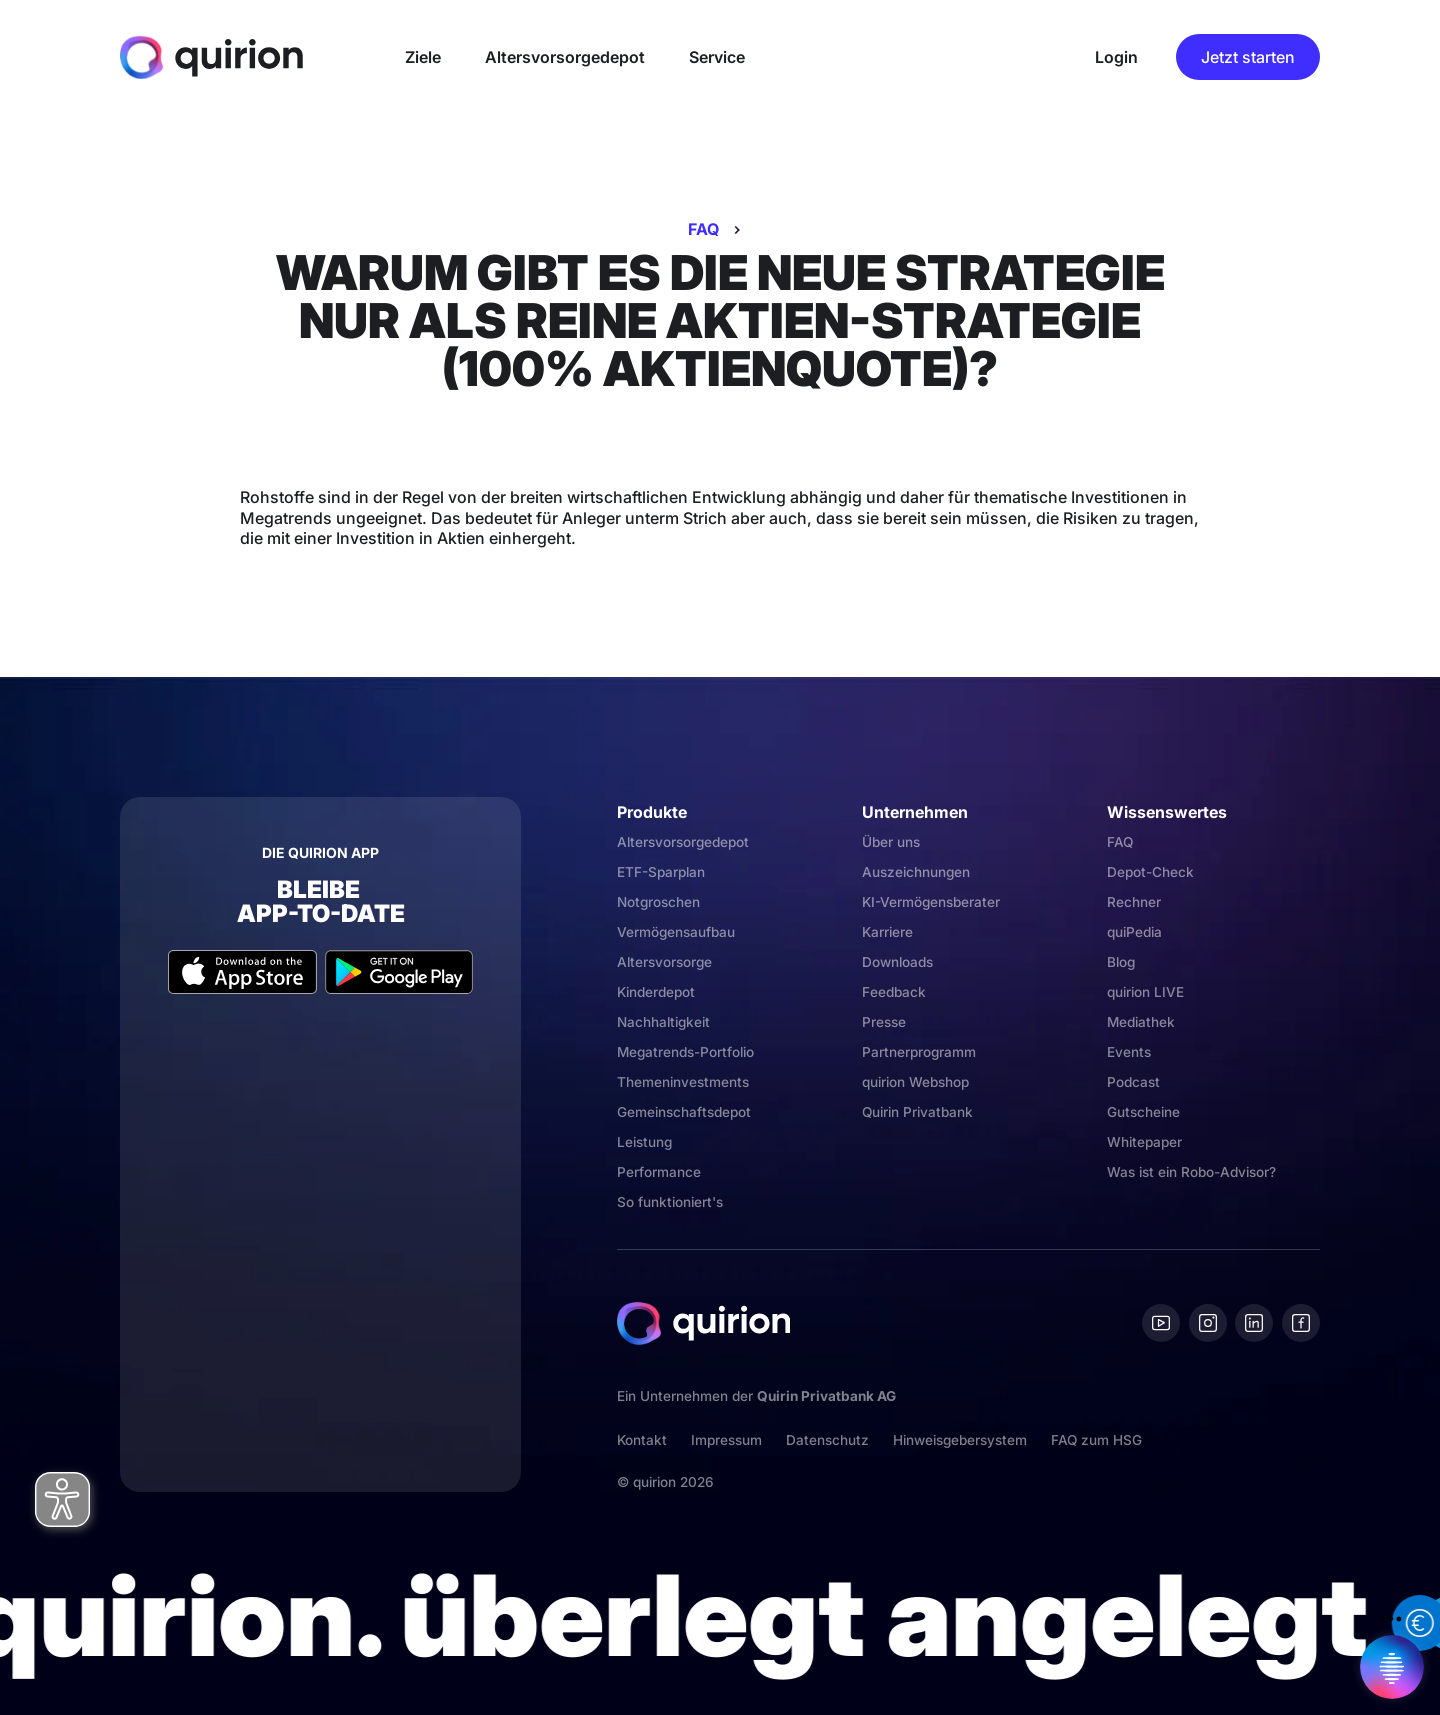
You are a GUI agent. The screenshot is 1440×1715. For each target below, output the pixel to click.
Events (1129, 1052)
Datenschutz (827, 1440)
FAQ (703, 229)
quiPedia (1134, 932)
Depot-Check (1150, 872)
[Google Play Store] (399, 972)
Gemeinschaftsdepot (684, 1112)
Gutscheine (1143, 1112)
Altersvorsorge (664, 962)
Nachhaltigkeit (663, 1022)
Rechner (1134, 902)
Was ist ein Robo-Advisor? (1191, 1172)
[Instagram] (1208, 1323)
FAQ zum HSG (1096, 1440)
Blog (1121, 962)
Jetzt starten (1248, 57)
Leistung (644, 1142)
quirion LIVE (1145, 992)
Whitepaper (1144, 1142)
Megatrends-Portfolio (685, 1052)
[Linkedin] (1254, 1323)
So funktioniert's (670, 1202)
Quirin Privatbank (917, 1112)
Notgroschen (658, 902)
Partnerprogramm (919, 1052)
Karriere (887, 932)
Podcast (1133, 1082)
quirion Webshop (915, 1082)
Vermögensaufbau (676, 932)
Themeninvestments (683, 1082)
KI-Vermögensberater (931, 902)
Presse (884, 1022)
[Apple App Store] (242, 972)
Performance (659, 1172)
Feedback (894, 992)
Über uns (891, 842)
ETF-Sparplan (661, 872)
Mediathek (1141, 1022)
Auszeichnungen (916, 872)
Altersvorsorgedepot (683, 842)
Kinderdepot (656, 992)
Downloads (897, 962)
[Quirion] (211, 57)
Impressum (726, 1440)
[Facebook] (1301, 1323)
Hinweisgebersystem (960, 1440)
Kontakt (642, 1440)
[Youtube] (1161, 1323)
